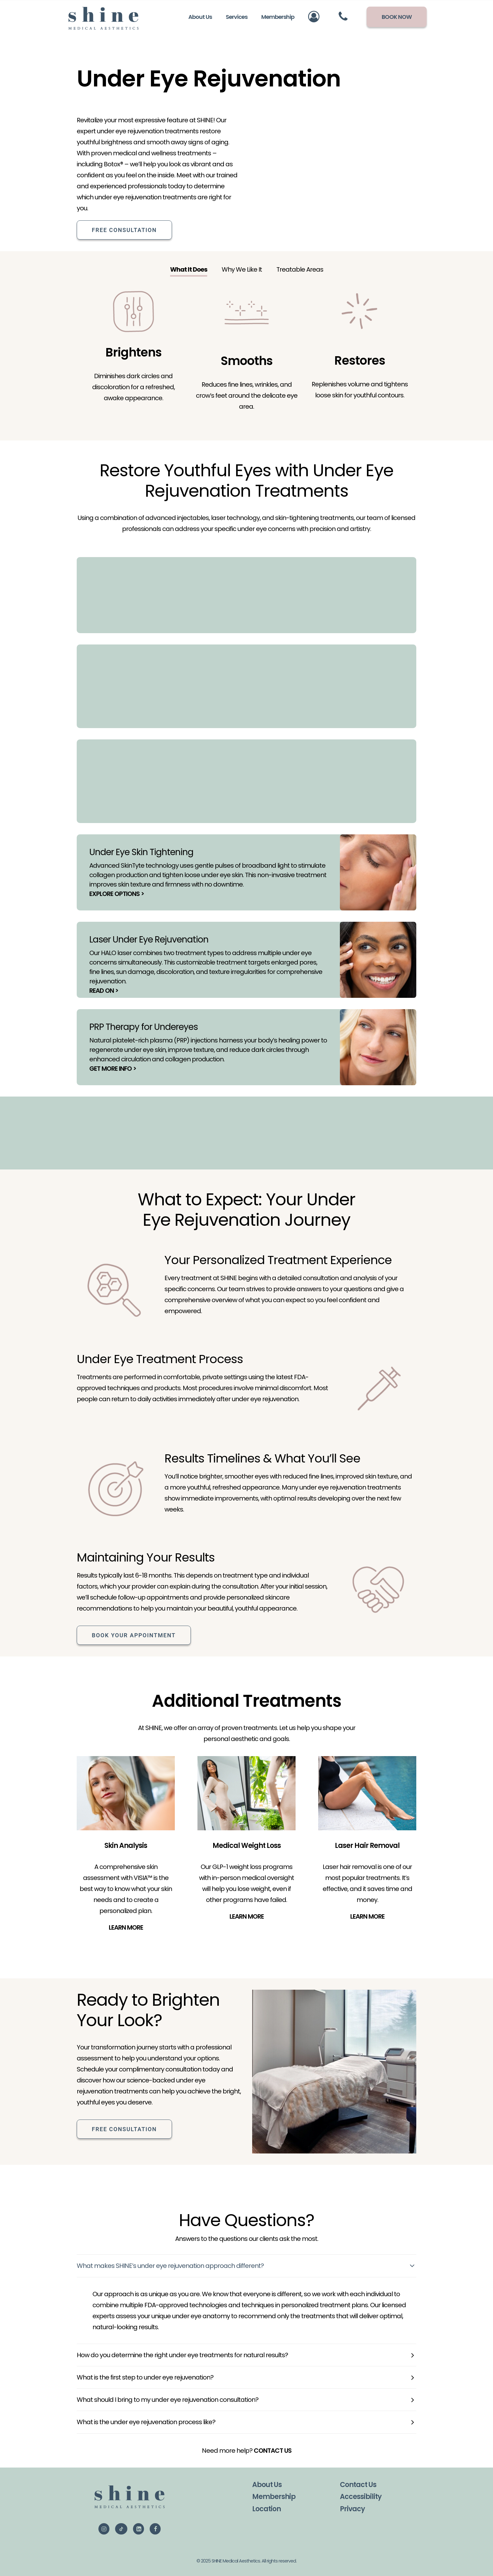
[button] (104, 2529)
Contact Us (358, 2484)
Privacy (352, 2508)
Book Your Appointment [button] (134, 1635)
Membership (274, 2496)
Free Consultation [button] (124, 230)
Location (266, 2508)
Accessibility (360, 2496)
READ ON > (103, 990)
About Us (267, 2484)
